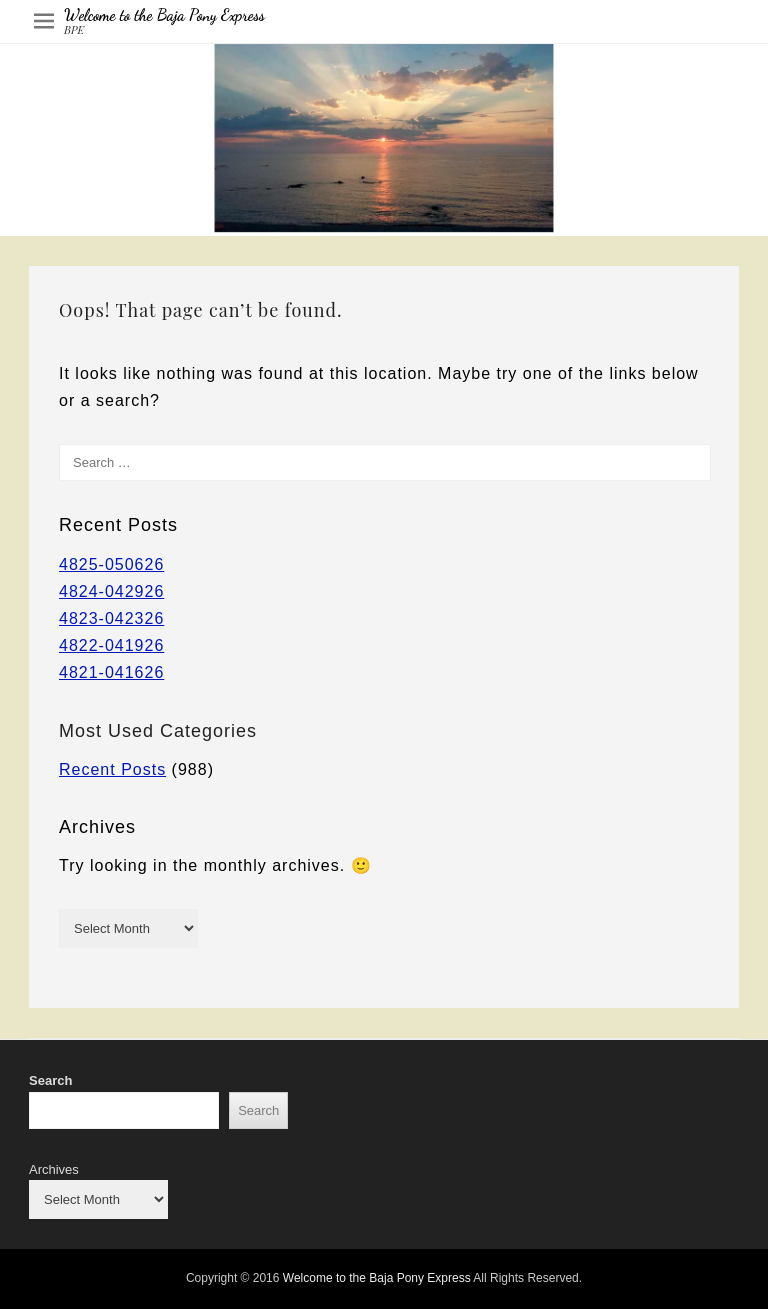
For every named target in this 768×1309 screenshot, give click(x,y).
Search (50, 1080)
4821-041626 (111, 672)
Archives (54, 1169)
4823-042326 (111, 618)
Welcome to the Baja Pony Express (164, 14)
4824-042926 (111, 591)
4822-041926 (111, 645)
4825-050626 (111, 564)
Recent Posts (112, 769)
